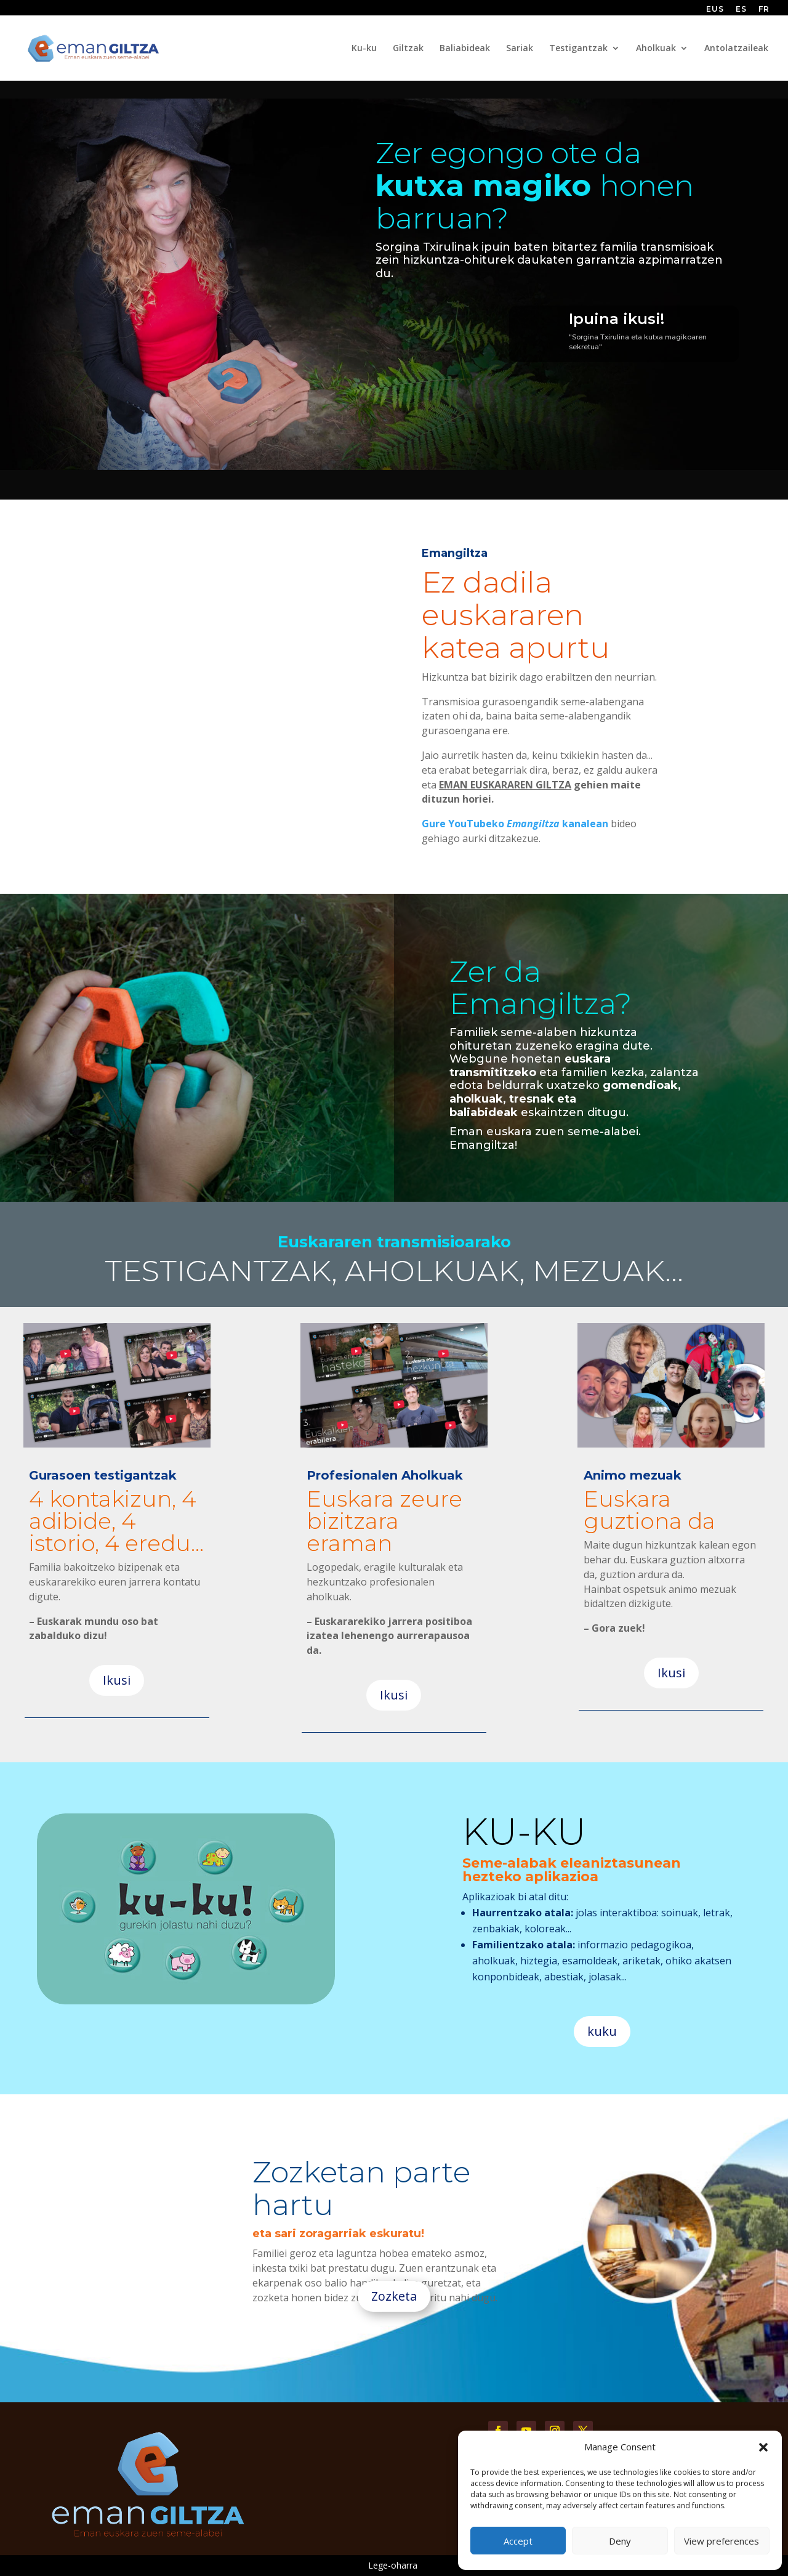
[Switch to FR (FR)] (764, 12)
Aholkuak (656, 49)
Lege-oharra (392, 2565)
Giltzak (408, 49)
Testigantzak (578, 49)
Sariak (519, 49)
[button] (763, 2447)
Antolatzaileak (736, 49)
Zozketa (394, 2296)
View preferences (721, 2541)
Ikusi (117, 1680)
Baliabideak (465, 49)
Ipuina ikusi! (616, 319)
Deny (620, 2541)
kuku (602, 2031)
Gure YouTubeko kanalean (515, 823)
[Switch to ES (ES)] (741, 12)
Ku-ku (364, 49)
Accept (518, 2541)
